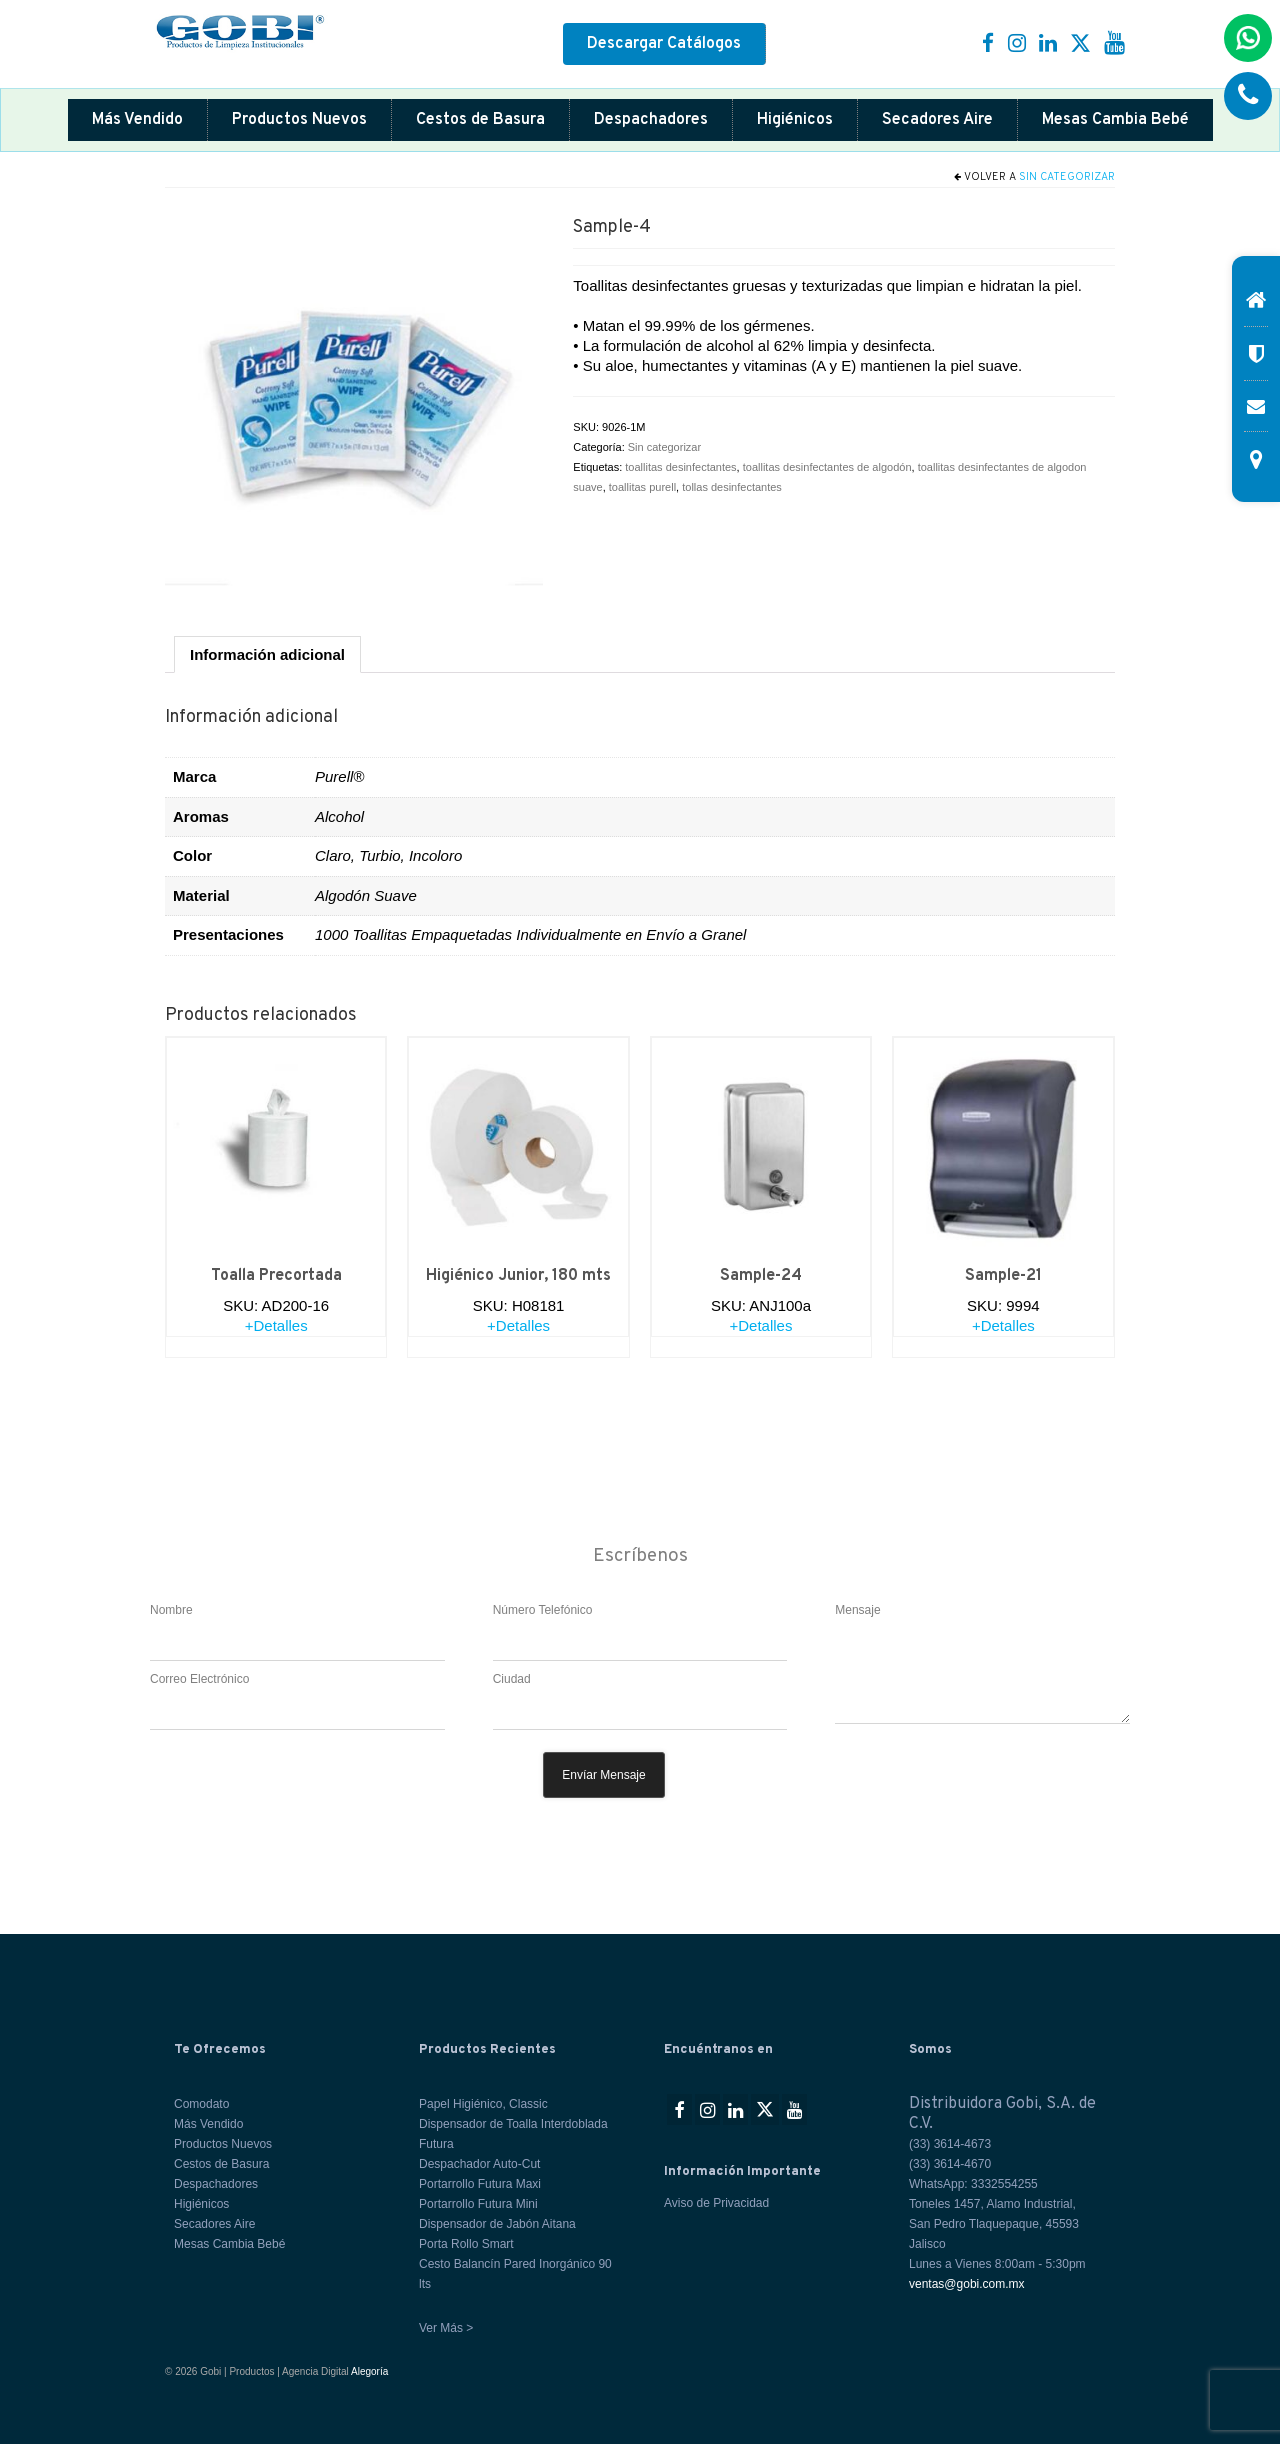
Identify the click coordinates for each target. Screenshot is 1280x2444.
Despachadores (651, 120)
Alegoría (369, 2371)
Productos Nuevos (299, 120)
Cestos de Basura (480, 120)
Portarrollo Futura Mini (478, 2204)
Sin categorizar (1067, 177)
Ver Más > (446, 2328)
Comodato (201, 2104)
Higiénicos (795, 120)
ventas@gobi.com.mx (967, 2284)
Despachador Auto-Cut (479, 2164)
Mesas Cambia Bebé (1115, 120)
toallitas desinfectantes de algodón (827, 467)
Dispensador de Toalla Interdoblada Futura (513, 2134)
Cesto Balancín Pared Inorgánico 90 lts (515, 2274)
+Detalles (276, 1325)
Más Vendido (137, 120)
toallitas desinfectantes (680, 467)
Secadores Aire (937, 120)
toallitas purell (642, 487)
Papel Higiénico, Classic (483, 2104)
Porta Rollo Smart (466, 2244)
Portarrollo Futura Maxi (480, 2184)
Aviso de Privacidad (716, 2203)
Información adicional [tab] (267, 654)
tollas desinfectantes (732, 487)
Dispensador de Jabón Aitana (497, 2224)
